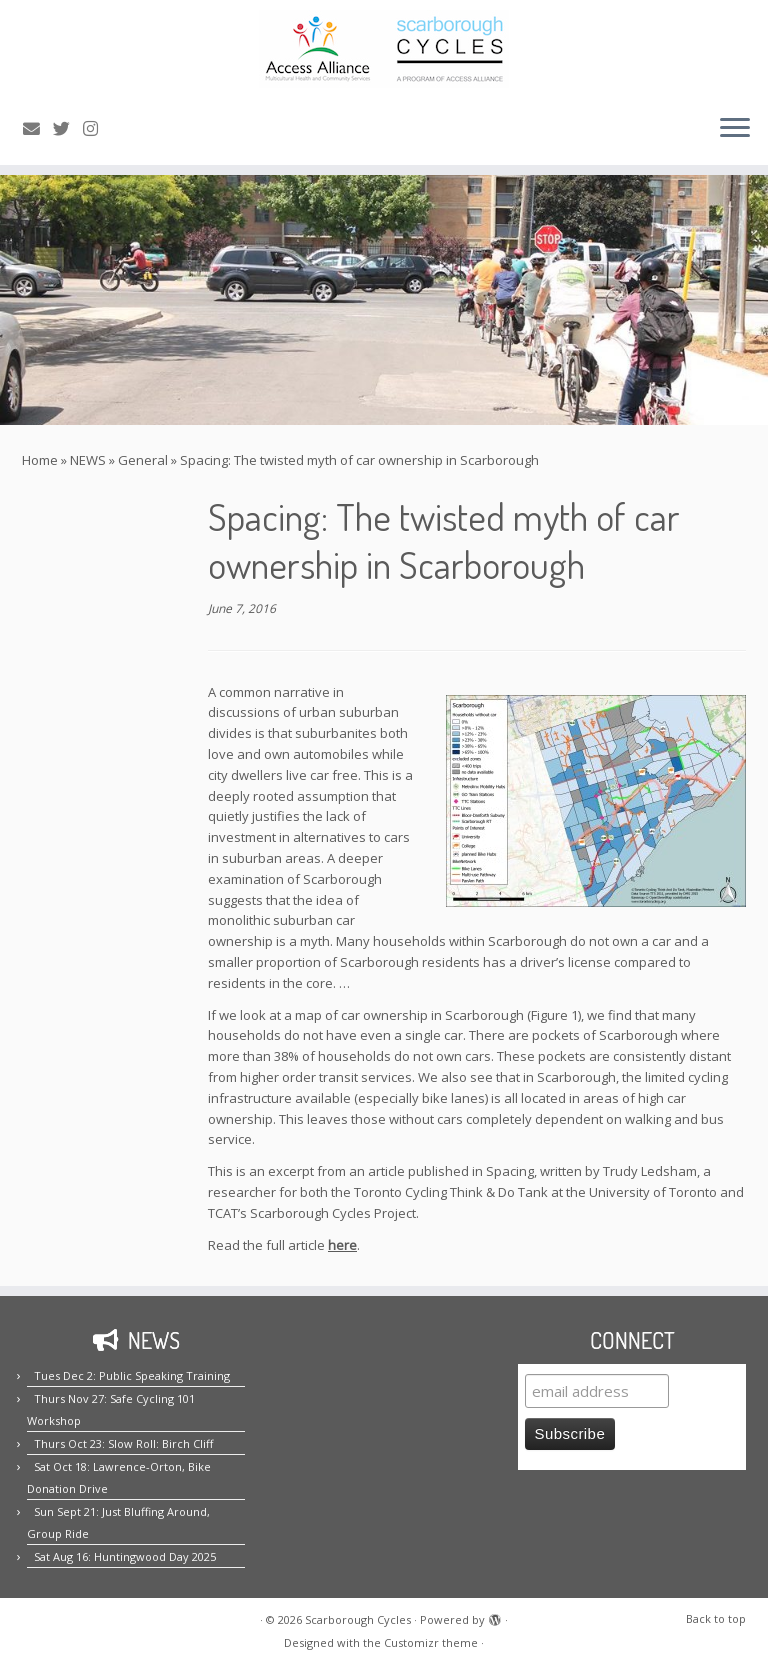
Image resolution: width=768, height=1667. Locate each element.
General (143, 460)
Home (40, 460)
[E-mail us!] (38, 128)
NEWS (88, 460)
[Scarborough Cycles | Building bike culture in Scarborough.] (384, 49)
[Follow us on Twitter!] (68, 128)
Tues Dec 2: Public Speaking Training (132, 1375)
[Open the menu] (735, 129)
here (342, 1245)
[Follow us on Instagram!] (97, 128)
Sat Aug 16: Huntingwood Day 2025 (125, 1556)
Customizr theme (431, 1642)
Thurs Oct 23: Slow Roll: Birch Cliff (123, 1443)
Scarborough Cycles (358, 1619)
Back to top (716, 1618)
